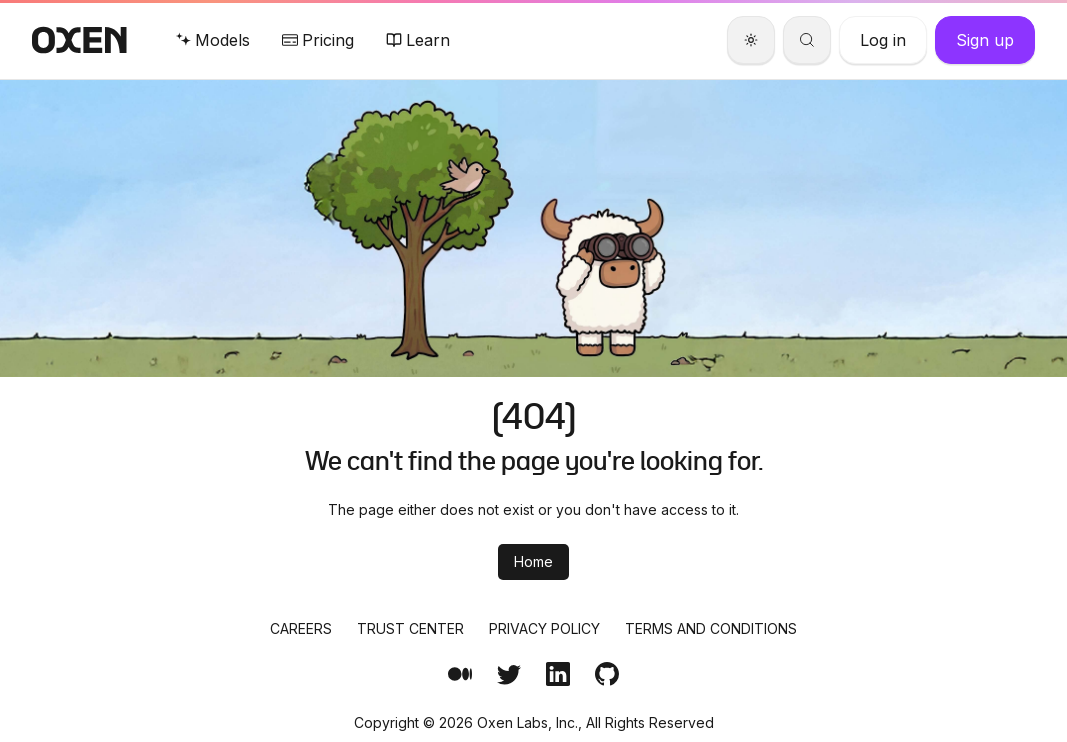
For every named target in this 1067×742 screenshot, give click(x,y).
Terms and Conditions (711, 628)
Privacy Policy (544, 628)
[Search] (807, 40)
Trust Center (410, 628)
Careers (301, 628)
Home (533, 561)
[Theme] (751, 40)
